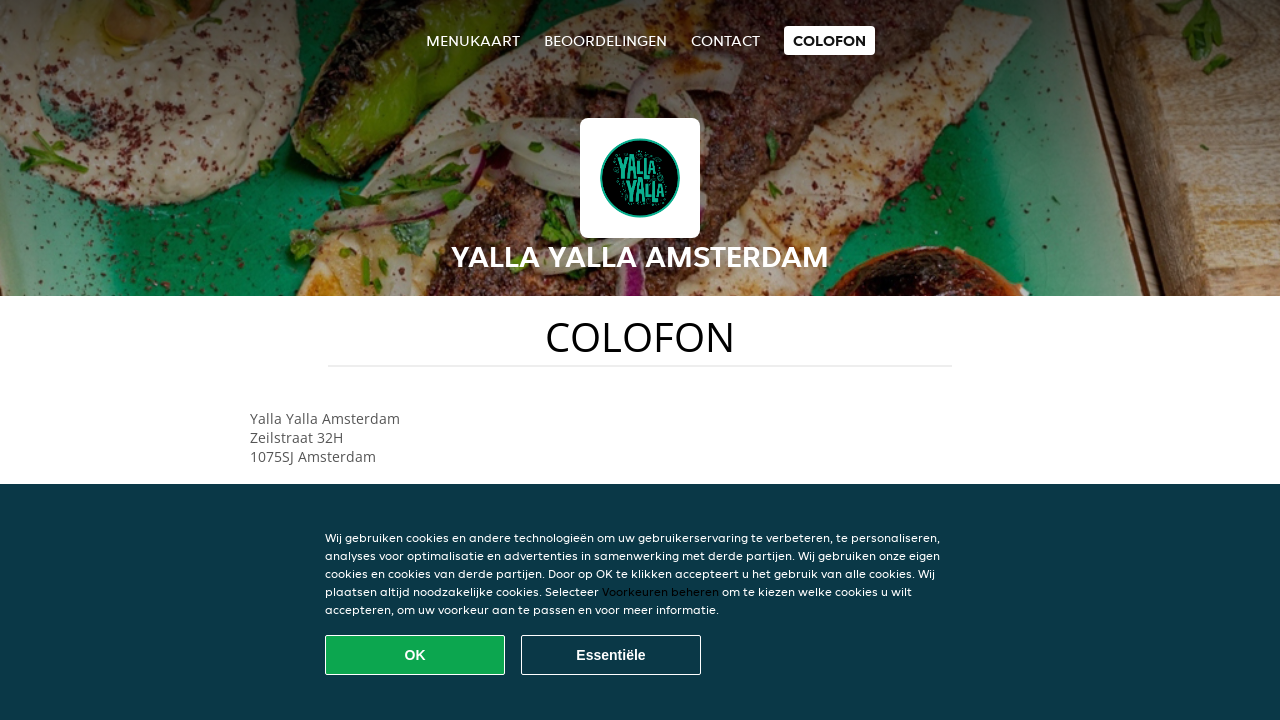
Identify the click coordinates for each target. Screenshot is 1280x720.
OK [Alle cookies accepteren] (415, 655)
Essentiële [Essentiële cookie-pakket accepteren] (610, 655)
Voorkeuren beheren (660, 591)
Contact (725, 40)
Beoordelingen (605, 40)
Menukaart (473, 40)
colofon (829, 40)
